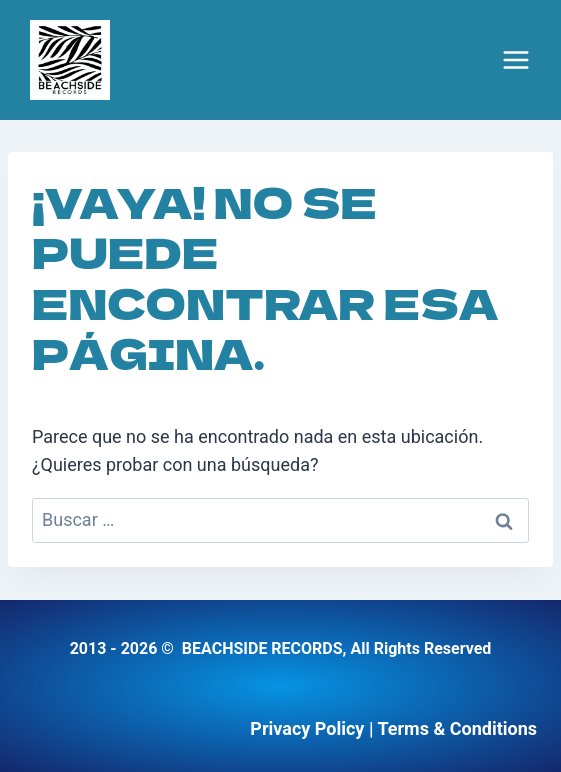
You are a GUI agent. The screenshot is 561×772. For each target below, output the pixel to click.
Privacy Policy (307, 728)
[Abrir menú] (516, 60)
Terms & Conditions (457, 728)
